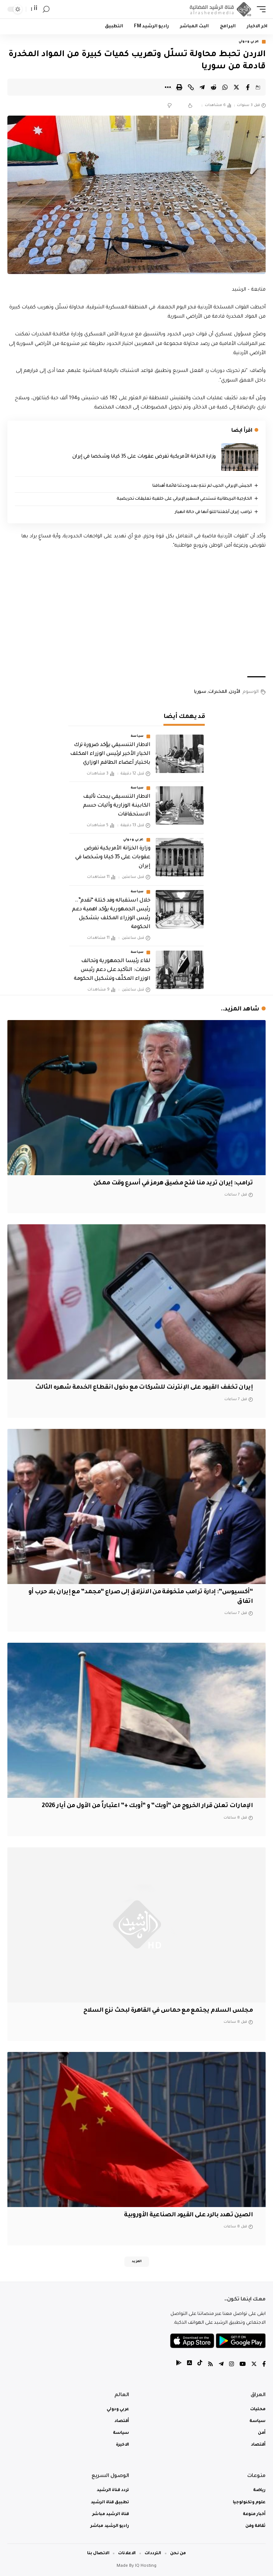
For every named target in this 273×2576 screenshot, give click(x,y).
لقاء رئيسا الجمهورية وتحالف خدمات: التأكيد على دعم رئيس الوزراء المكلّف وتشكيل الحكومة (112, 970)
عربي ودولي (249, 42)
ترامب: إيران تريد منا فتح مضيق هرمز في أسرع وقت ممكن (173, 1183)
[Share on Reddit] (213, 87)
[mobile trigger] (259, 9)
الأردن (234, 692)
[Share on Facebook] (248, 87)
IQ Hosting (145, 2566)
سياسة (137, 736)
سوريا (200, 692)
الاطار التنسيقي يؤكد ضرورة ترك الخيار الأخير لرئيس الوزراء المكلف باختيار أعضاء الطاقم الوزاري (110, 754)
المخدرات (217, 692)
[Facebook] (264, 2365)
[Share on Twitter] (236, 87)
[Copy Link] (191, 87)
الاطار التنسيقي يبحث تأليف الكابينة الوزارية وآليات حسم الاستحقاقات (116, 806)
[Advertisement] (136, 613)
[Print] (179, 87)
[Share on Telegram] (202, 87)
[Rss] (210, 2365)
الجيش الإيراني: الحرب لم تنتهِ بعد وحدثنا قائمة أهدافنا (202, 486)
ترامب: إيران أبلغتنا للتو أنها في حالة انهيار (213, 512)
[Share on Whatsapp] (225, 87)
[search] (46, 9)
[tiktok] (199, 2365)
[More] (168, 87)
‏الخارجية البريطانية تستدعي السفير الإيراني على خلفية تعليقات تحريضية (184, 499)
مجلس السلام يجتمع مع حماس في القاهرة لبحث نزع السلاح (168, 2010)
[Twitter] (254, 2365)
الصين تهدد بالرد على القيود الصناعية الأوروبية (188, 2215)
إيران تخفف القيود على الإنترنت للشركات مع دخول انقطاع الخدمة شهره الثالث (144, 1387)
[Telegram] (221, 2365)
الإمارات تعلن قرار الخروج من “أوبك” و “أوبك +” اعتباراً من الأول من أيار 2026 (147, 1806)
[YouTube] (242, 2365)
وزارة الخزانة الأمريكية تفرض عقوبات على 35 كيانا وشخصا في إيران (144, 456)
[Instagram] (231, 2365)
